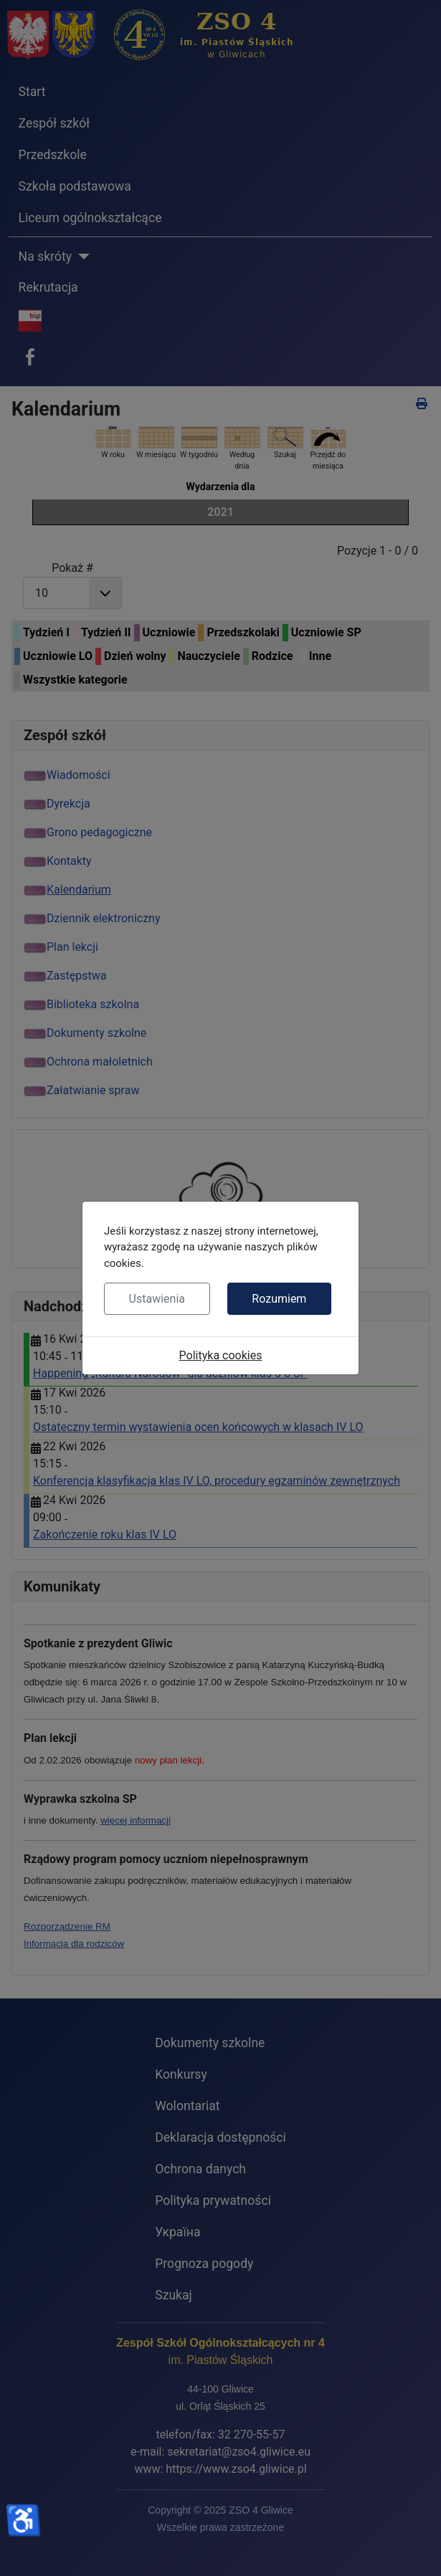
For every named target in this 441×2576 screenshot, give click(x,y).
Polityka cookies (220, 1355)
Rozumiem (279, 1299)
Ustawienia (157, 1299)
